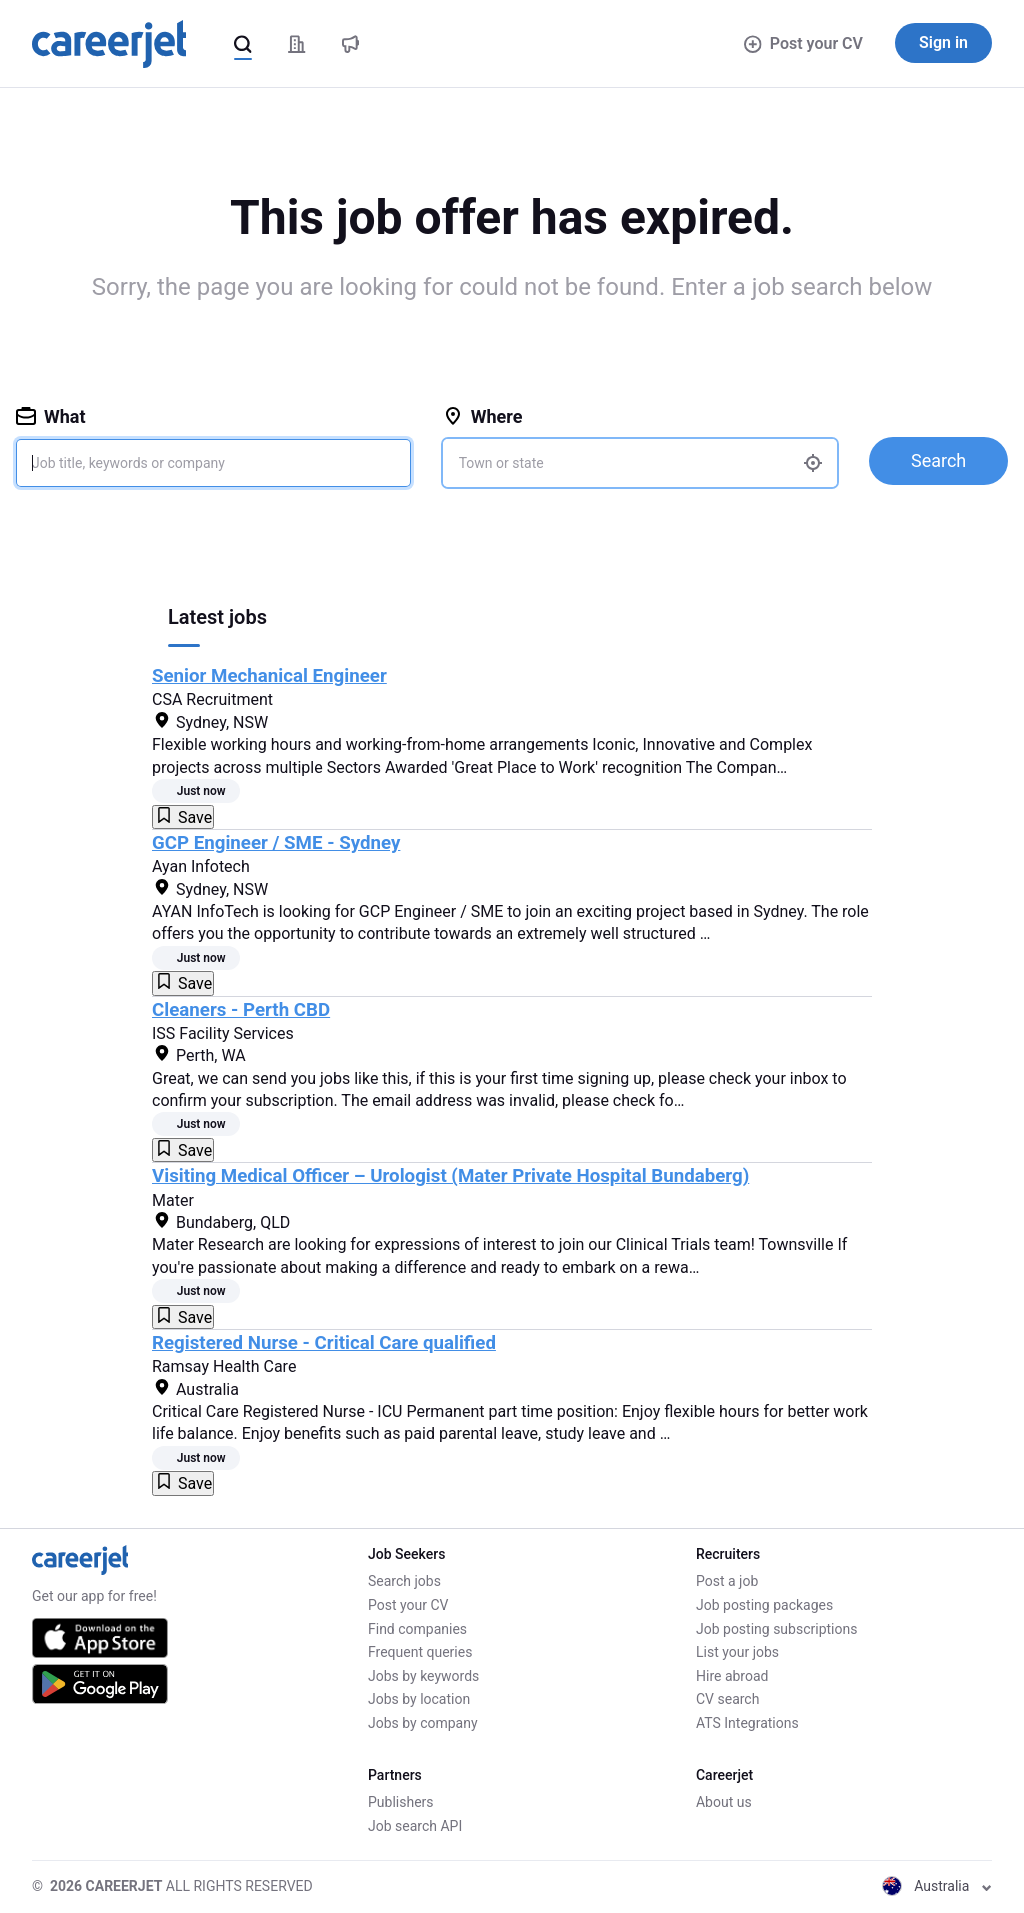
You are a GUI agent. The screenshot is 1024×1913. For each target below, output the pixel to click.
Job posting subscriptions (776, 1629)
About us (724, 1802)
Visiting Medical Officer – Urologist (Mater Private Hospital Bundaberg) (450, 1176)
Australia (937, 1886)
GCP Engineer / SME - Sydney (276, 843)
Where (483, 416)
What (51, 416)
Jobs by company (423, 1723)
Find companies (417, 1629)
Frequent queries (420, 1652)
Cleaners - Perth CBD (241, 1010)
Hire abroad (732, 1676)
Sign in (943, 42)
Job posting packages (764, 1605)
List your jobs (737, 1652)
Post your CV (803, 43)
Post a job (727, 1581)
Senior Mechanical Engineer (269, 676)
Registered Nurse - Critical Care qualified (324, 1343)
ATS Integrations (747, 1723)
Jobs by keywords (423, 1676)
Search (938, 460)
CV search (727, 1699)
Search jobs (404, 1581)
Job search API (415, 1826)
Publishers (401, 1802)
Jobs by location (419, 1699)
